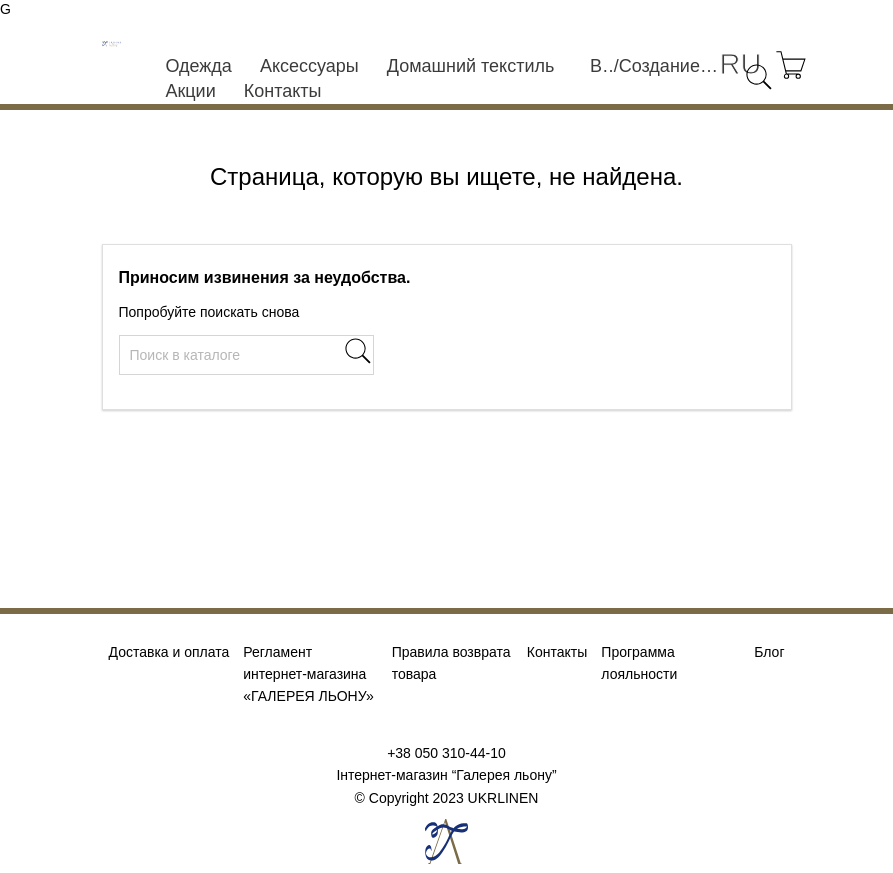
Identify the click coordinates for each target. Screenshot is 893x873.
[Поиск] (246, 355)
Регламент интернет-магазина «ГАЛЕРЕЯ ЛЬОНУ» (308, 674)
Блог (769, 652)
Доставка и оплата (169, 652)
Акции (190, 91)
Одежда (198, 66)
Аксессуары (309, 66)
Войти (602, 66)
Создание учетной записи (669, 66)
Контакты (283, 91)
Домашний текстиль (471, 66)
